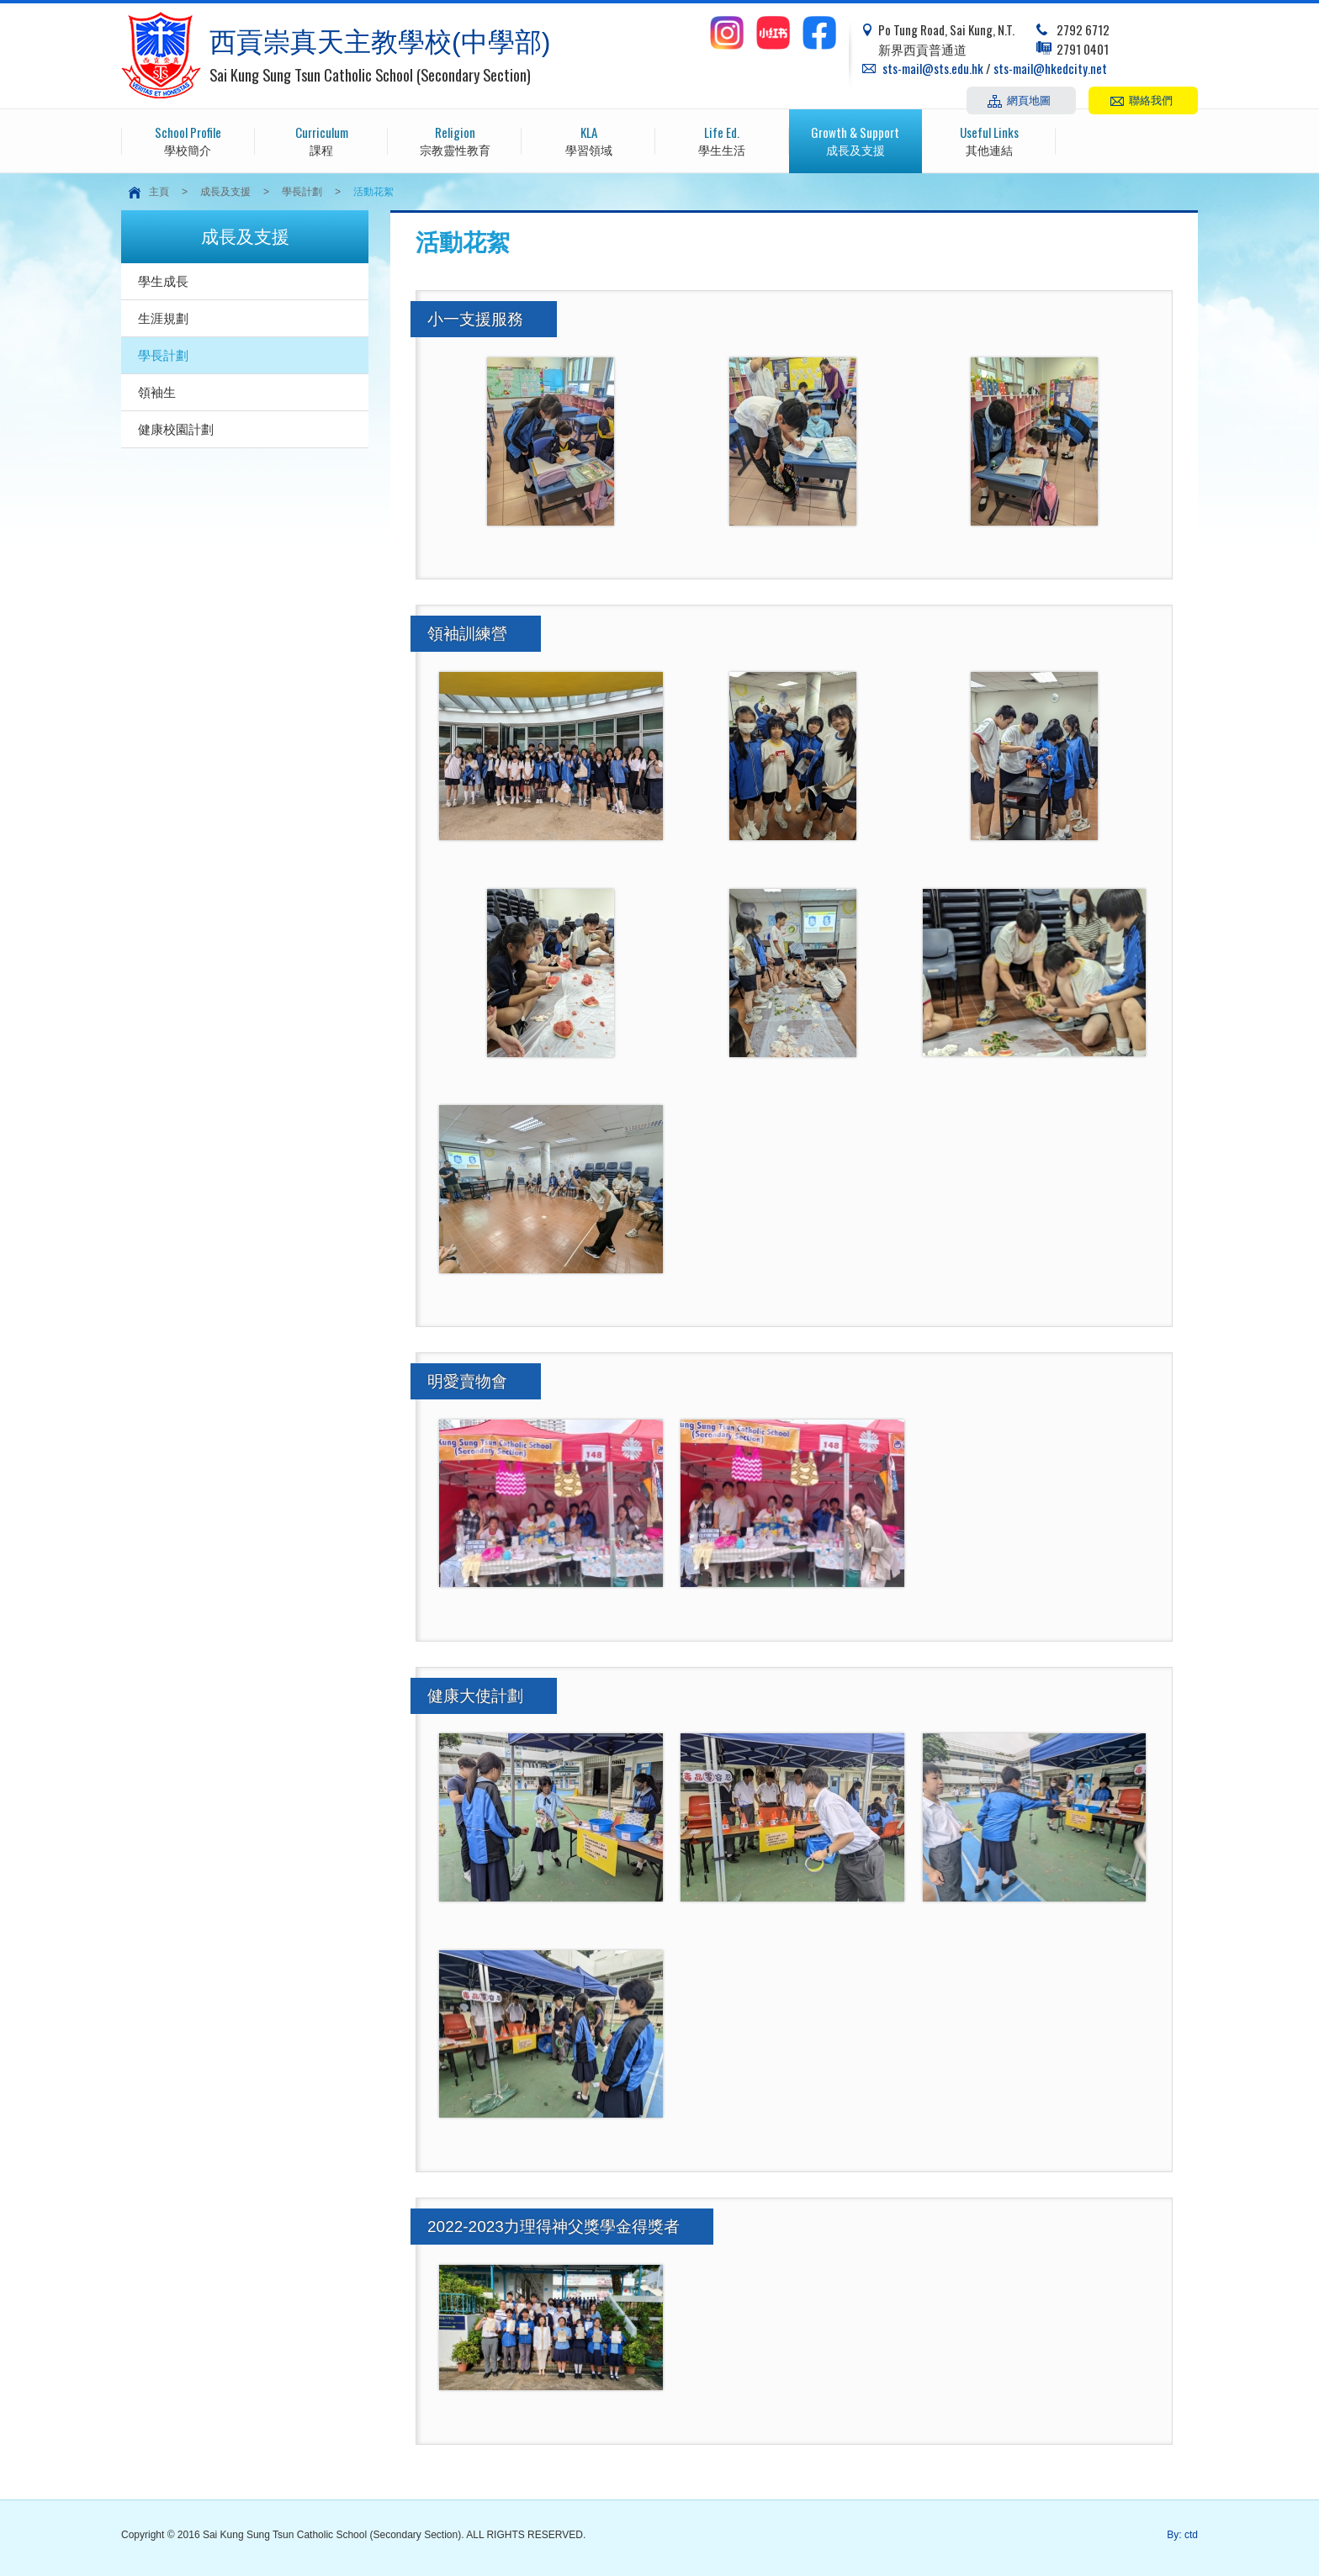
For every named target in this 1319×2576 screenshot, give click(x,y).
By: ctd (1182, 2535)
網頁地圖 (1029, 99)
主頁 (159, 192)
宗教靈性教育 (455, 140)
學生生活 (722, 140)
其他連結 (989, 140)
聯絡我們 (1151, 99)
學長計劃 (302, 192)
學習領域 (588, 140)
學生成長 (163, 281)
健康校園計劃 (176, 429)
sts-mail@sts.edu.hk (932, 68)
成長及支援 (856, 140)
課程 (322, 140)
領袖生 (157, 392)
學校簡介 (188, 140)
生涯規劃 (163, 318)
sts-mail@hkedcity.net (1050, 68)
